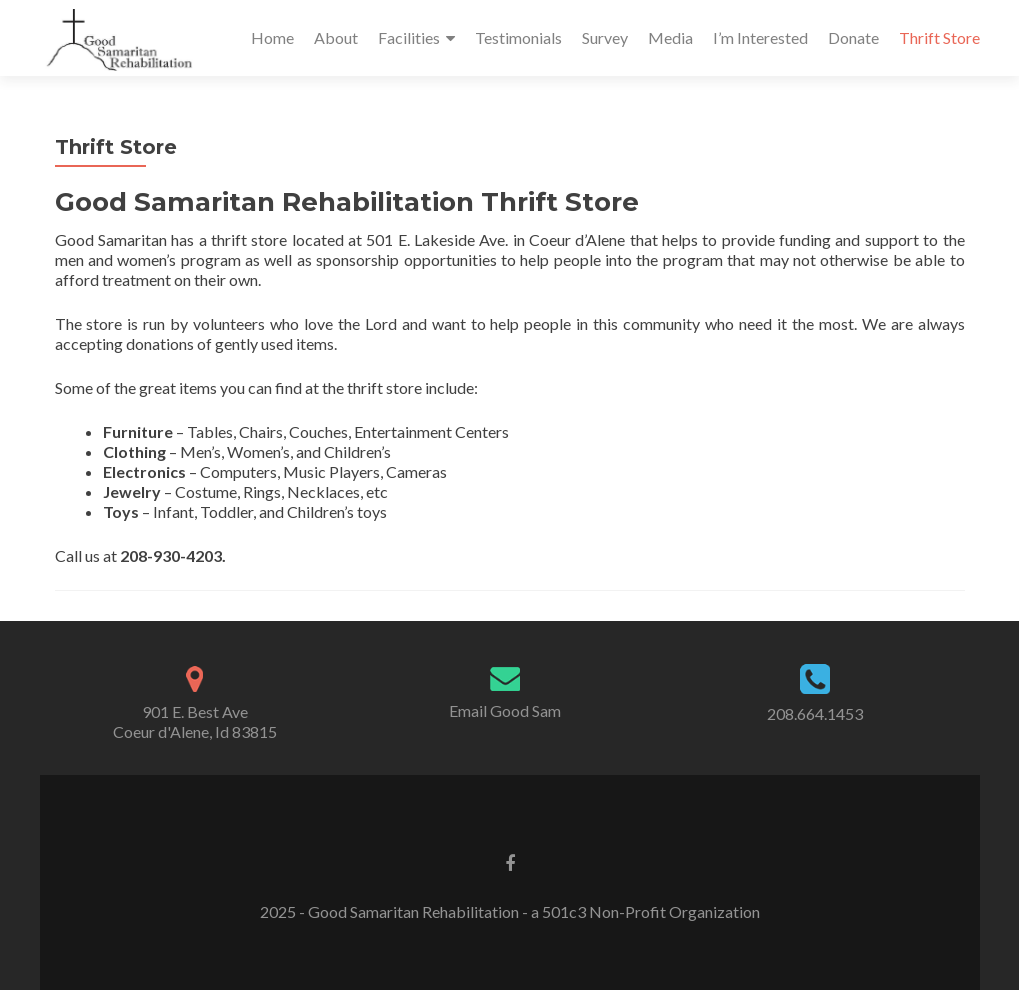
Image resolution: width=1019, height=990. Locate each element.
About (336, 37)
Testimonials (518, 37)
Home (272, 37)
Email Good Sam (505, 710)
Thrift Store (939, 37)
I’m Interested (760, 37)
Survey (605, 37)
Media (670, 37)
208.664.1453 (815, 713)
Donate (853, 37)
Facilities (409, 37)
